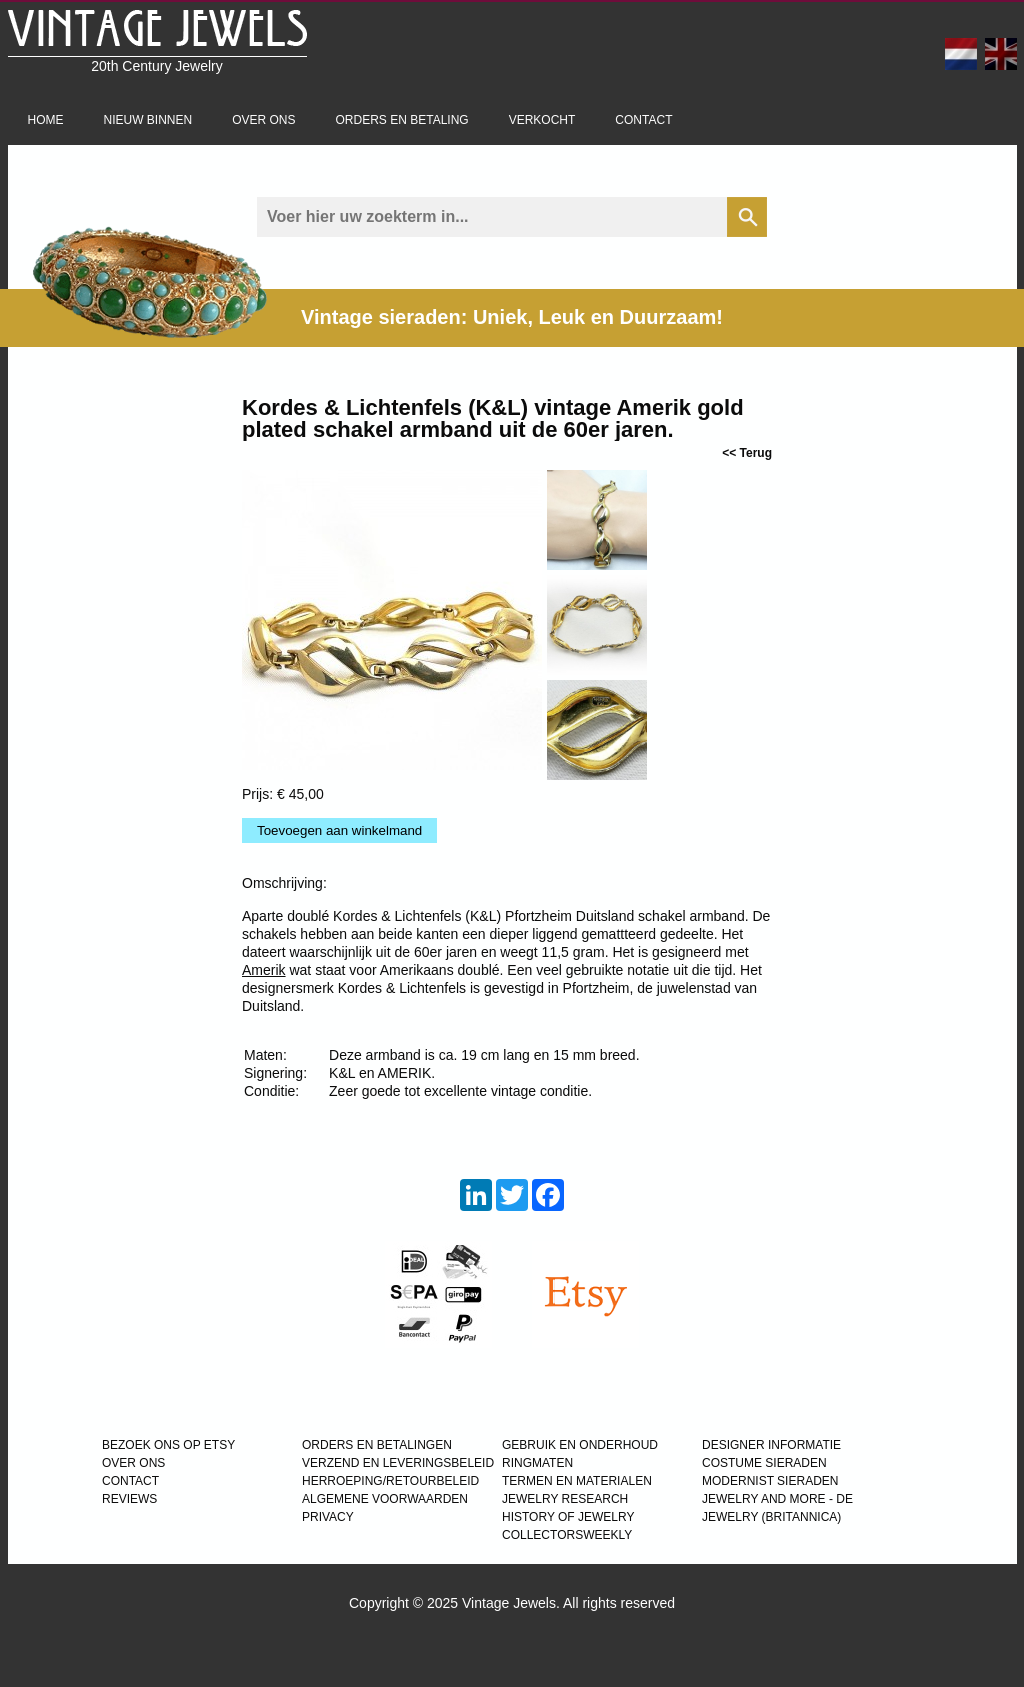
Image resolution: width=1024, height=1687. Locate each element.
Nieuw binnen (148, 120)
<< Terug (747, 453)
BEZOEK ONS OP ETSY (168, 1445)
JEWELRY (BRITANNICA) (771, 1517)
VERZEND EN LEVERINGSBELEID (398, 1463)
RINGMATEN (537, 1463)
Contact (643, 120)
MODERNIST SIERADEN (770, 1481)
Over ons (263, 120)
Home (46, 120)
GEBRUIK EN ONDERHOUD (580, 1445)
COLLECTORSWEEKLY (567, 1535)
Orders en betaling (402, 120)
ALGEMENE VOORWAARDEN (385, 1499)
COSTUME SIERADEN (764, 1463)
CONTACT (130, 1481)
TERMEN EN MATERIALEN (577, 1481)
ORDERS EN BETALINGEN (377, 1445)
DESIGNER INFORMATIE (771, 1445)
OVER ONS (133, 1463)
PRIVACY (328, 1517)
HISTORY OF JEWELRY (568, 1517)
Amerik (264, 970)
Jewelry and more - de (777, 1499)
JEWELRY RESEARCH (565, 1499)
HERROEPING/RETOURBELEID (390, 1481)
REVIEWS (129, 1499)
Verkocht (542, 120)
